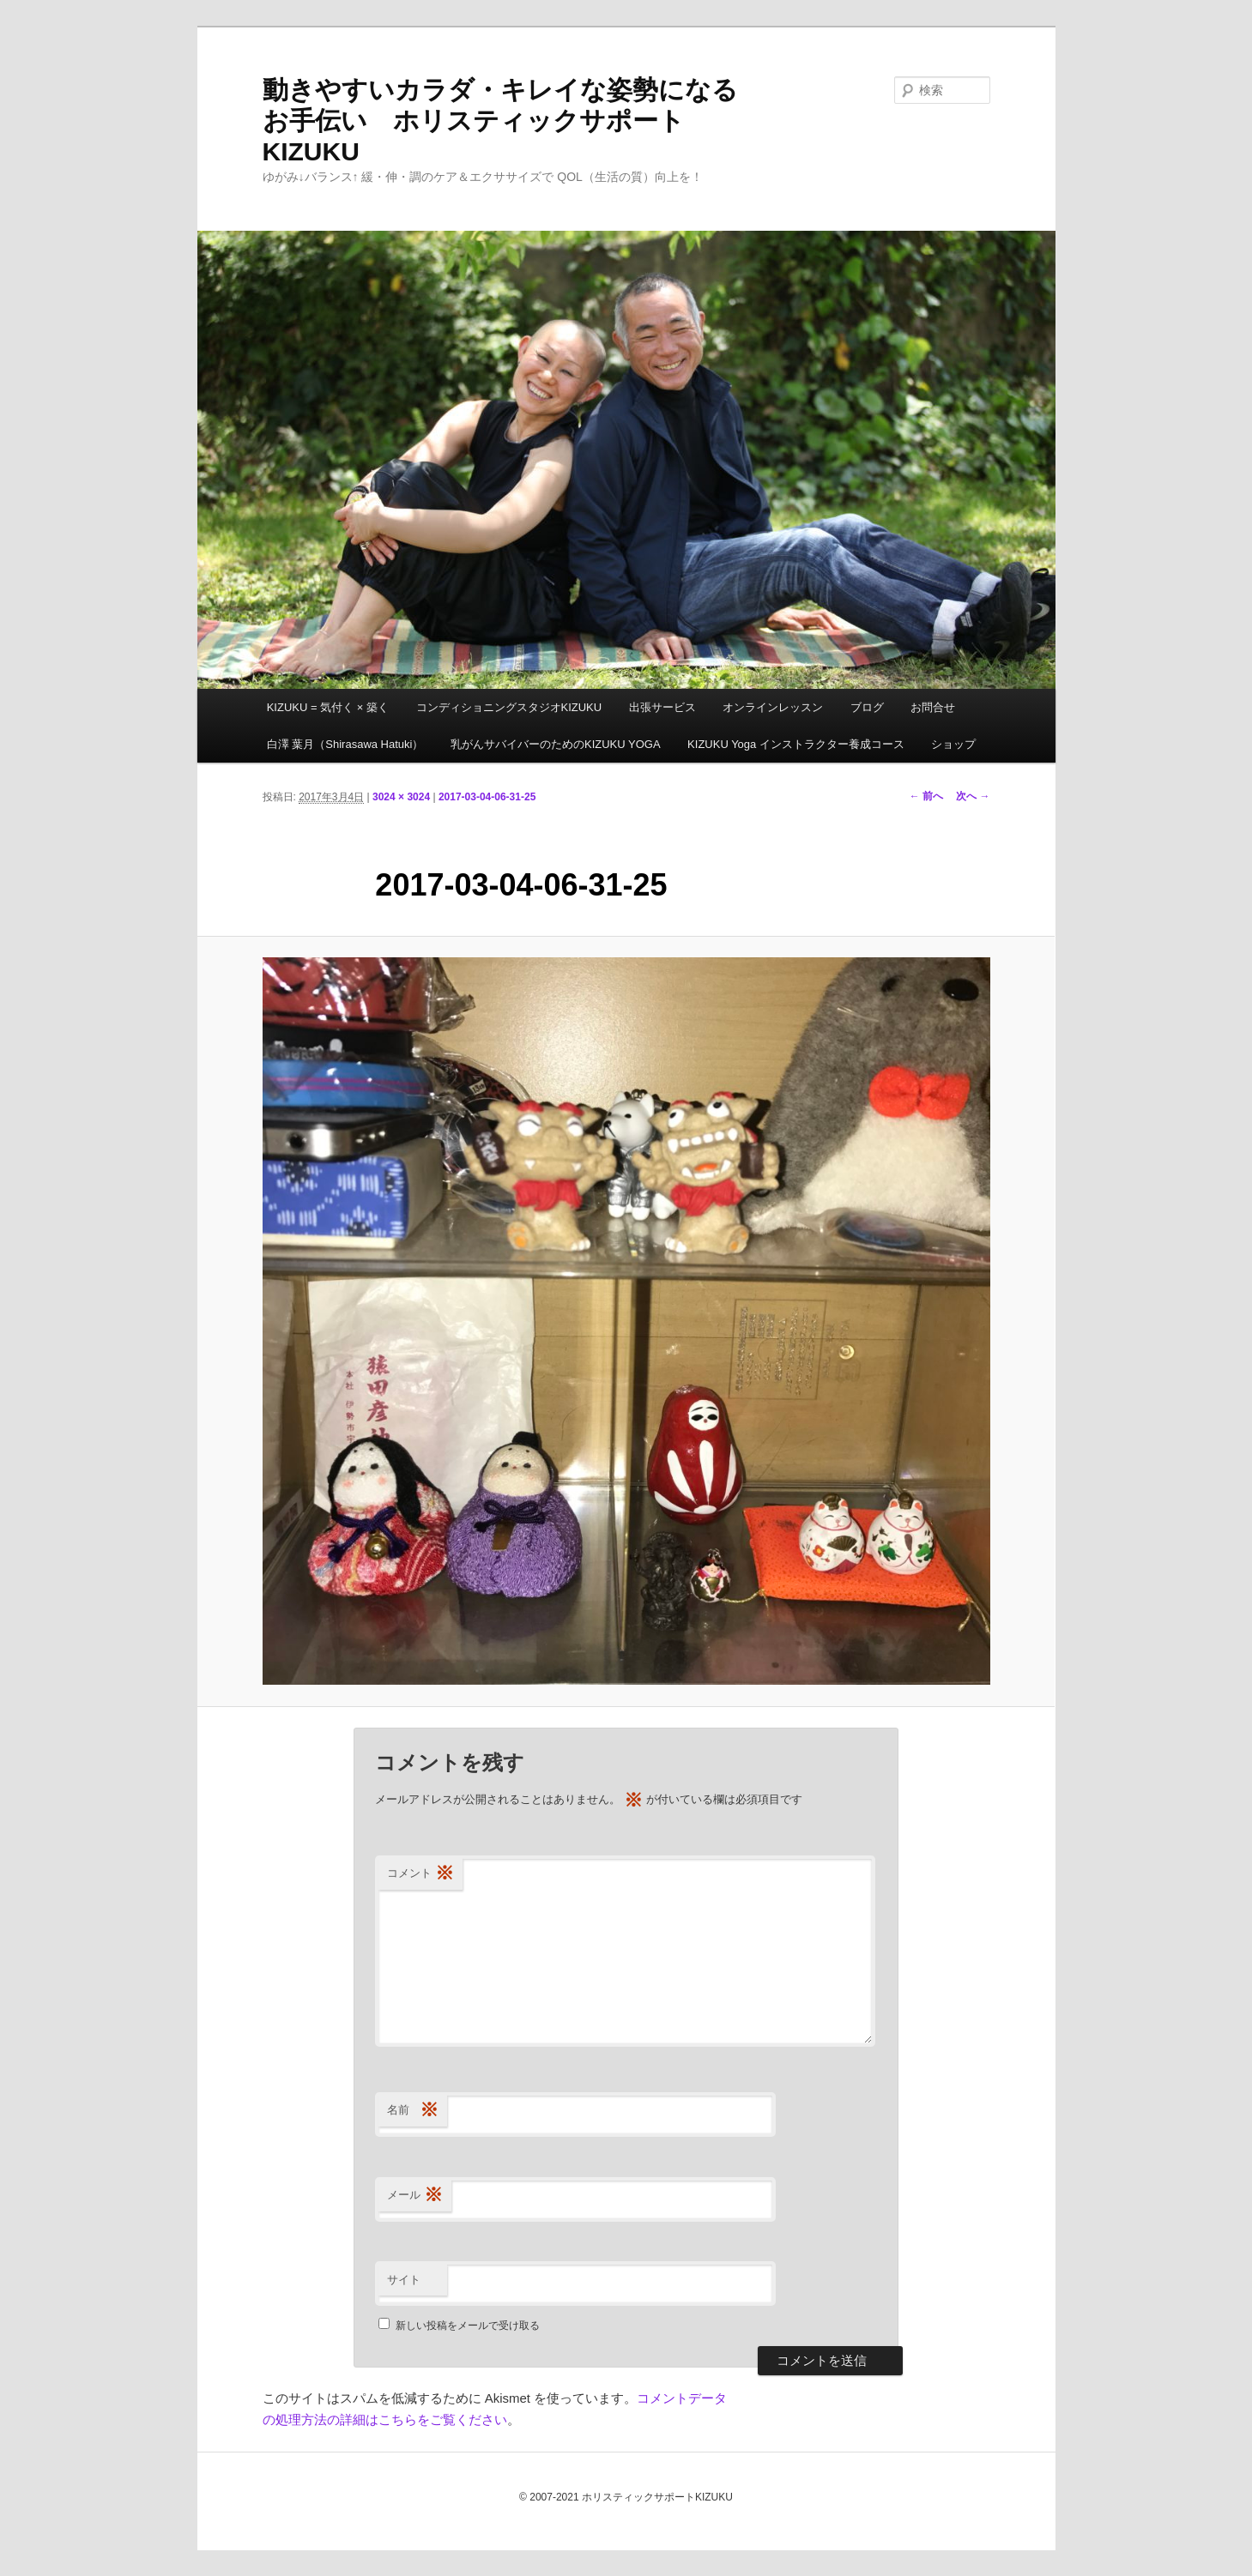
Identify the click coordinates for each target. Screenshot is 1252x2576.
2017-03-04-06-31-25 (487, 797)
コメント (420, 1873)
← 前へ (926, 796)
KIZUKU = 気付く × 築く (328, 707)
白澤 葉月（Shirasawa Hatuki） (345, 744)
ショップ (953, 744)
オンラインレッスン (773, 707)
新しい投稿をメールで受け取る (468, 2326)
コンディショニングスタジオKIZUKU (509, 707)
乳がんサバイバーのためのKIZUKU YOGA (556, 744)
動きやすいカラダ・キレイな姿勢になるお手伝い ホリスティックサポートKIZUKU (500, 120)
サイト (403, 2279)
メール (415, 2195)
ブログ (867, 707)
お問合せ (932, 707)
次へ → (972, 796)
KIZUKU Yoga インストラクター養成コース (795, 744)
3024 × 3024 (401, 797)
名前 (413, 2110)
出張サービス (662, 707)
